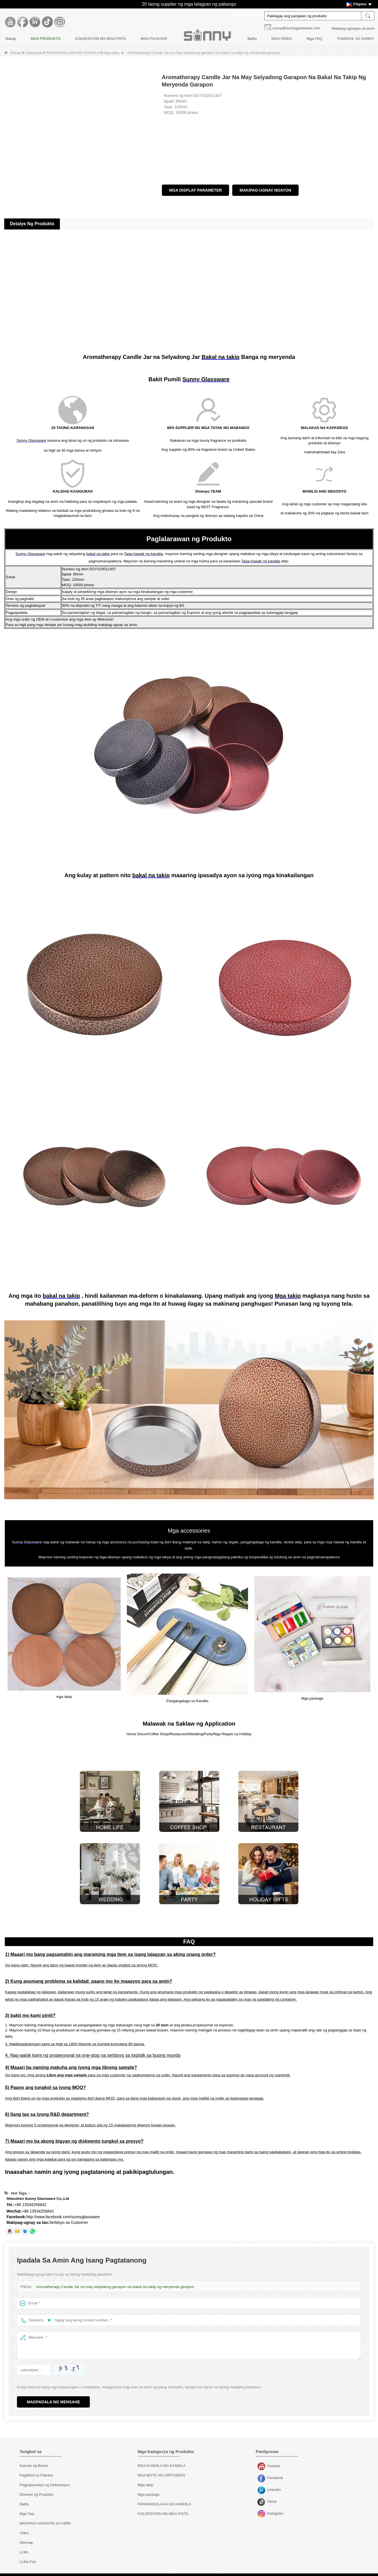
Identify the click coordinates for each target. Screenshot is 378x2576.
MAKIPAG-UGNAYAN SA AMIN (45, 2518)
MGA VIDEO (281, 38)
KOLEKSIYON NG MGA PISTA (100, 38)
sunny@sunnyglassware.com (296, 28)
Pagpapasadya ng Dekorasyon (44, 2479)
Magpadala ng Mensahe (53, 2396)
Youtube (262, 2461)
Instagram (262, 2508)
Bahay (11, 38)
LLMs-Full (27, 2556)
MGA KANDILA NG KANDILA (162, 2460)
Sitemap (26, 2537)
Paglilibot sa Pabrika (36, 2470)
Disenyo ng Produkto (36, 2489)
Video (24, 2527)
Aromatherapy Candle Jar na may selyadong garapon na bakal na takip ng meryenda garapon (112, 2281)
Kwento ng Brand (33, 2460)
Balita (252, 38)
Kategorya (33, 53)
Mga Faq (26, 2508)
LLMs (24, 2547)
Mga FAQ (314, 38)
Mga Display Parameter (195, 190)
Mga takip (111, 53)
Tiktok (262, 2496)
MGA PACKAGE (154, 38)
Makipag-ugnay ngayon (265, 190)
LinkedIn (262, 2485)
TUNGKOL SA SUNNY (355, 38)
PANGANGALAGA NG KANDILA (72, 53)
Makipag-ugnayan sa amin (353, 28)
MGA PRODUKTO (46, 38)
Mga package (149, 2489)
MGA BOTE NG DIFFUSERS (161, 2470)
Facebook (262, 2473)
